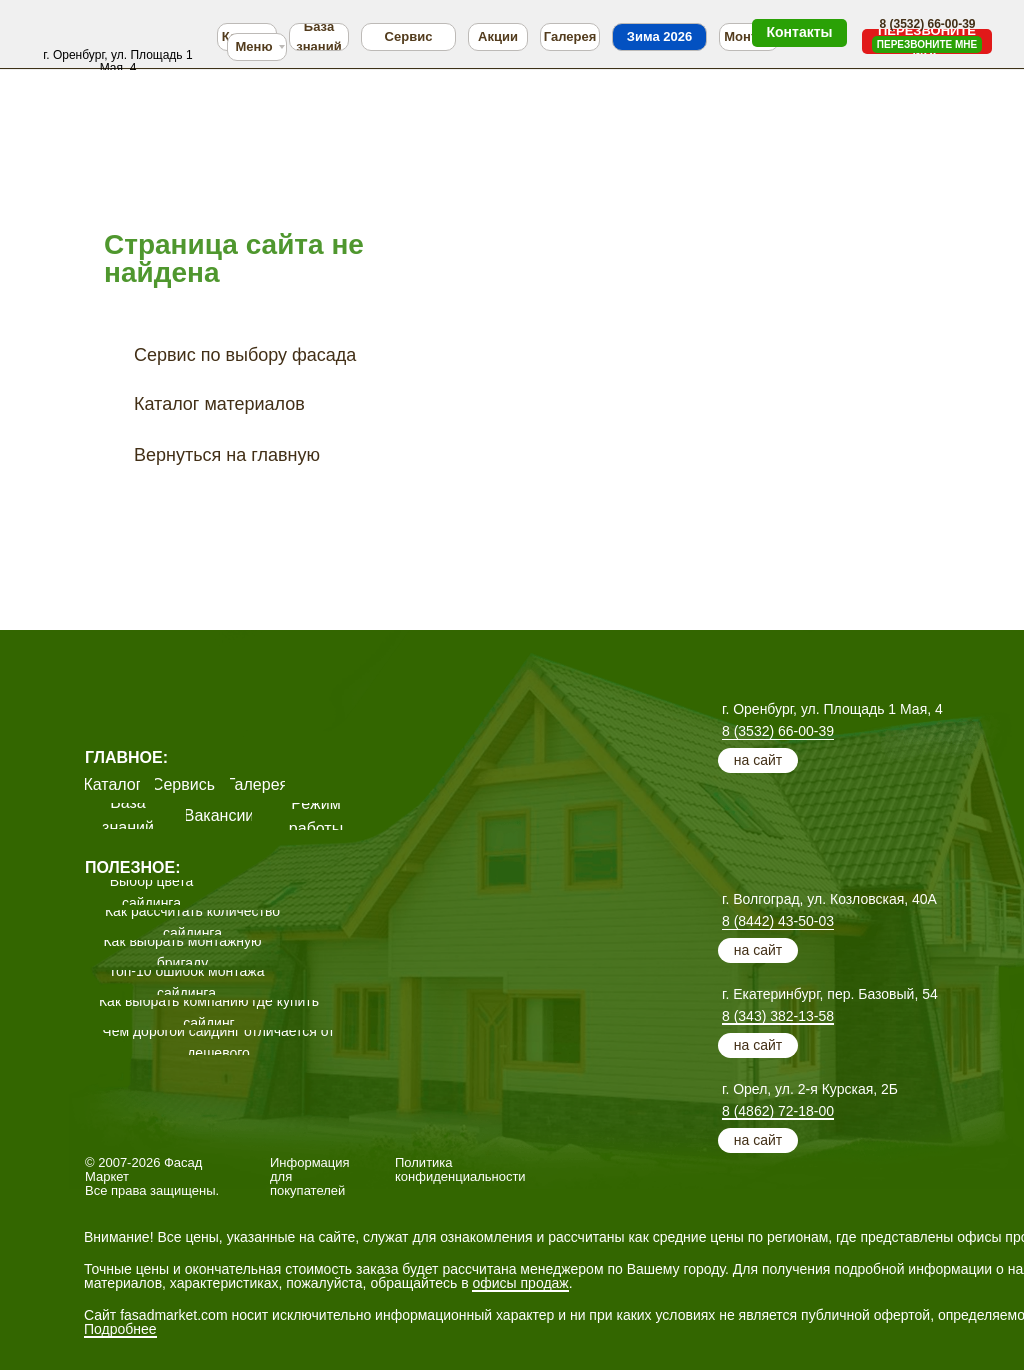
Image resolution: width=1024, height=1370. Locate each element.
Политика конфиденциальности (460, 1169)
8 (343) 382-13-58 (778, 1016)
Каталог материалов (219, 404)
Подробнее (120, 1329)
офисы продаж (520, 1283)
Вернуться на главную (227, 455)
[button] (927, 44)
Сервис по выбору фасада (245, 355)
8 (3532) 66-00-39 (778, 731)
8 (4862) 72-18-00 (778, 1111)
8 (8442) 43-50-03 (778, 921)
